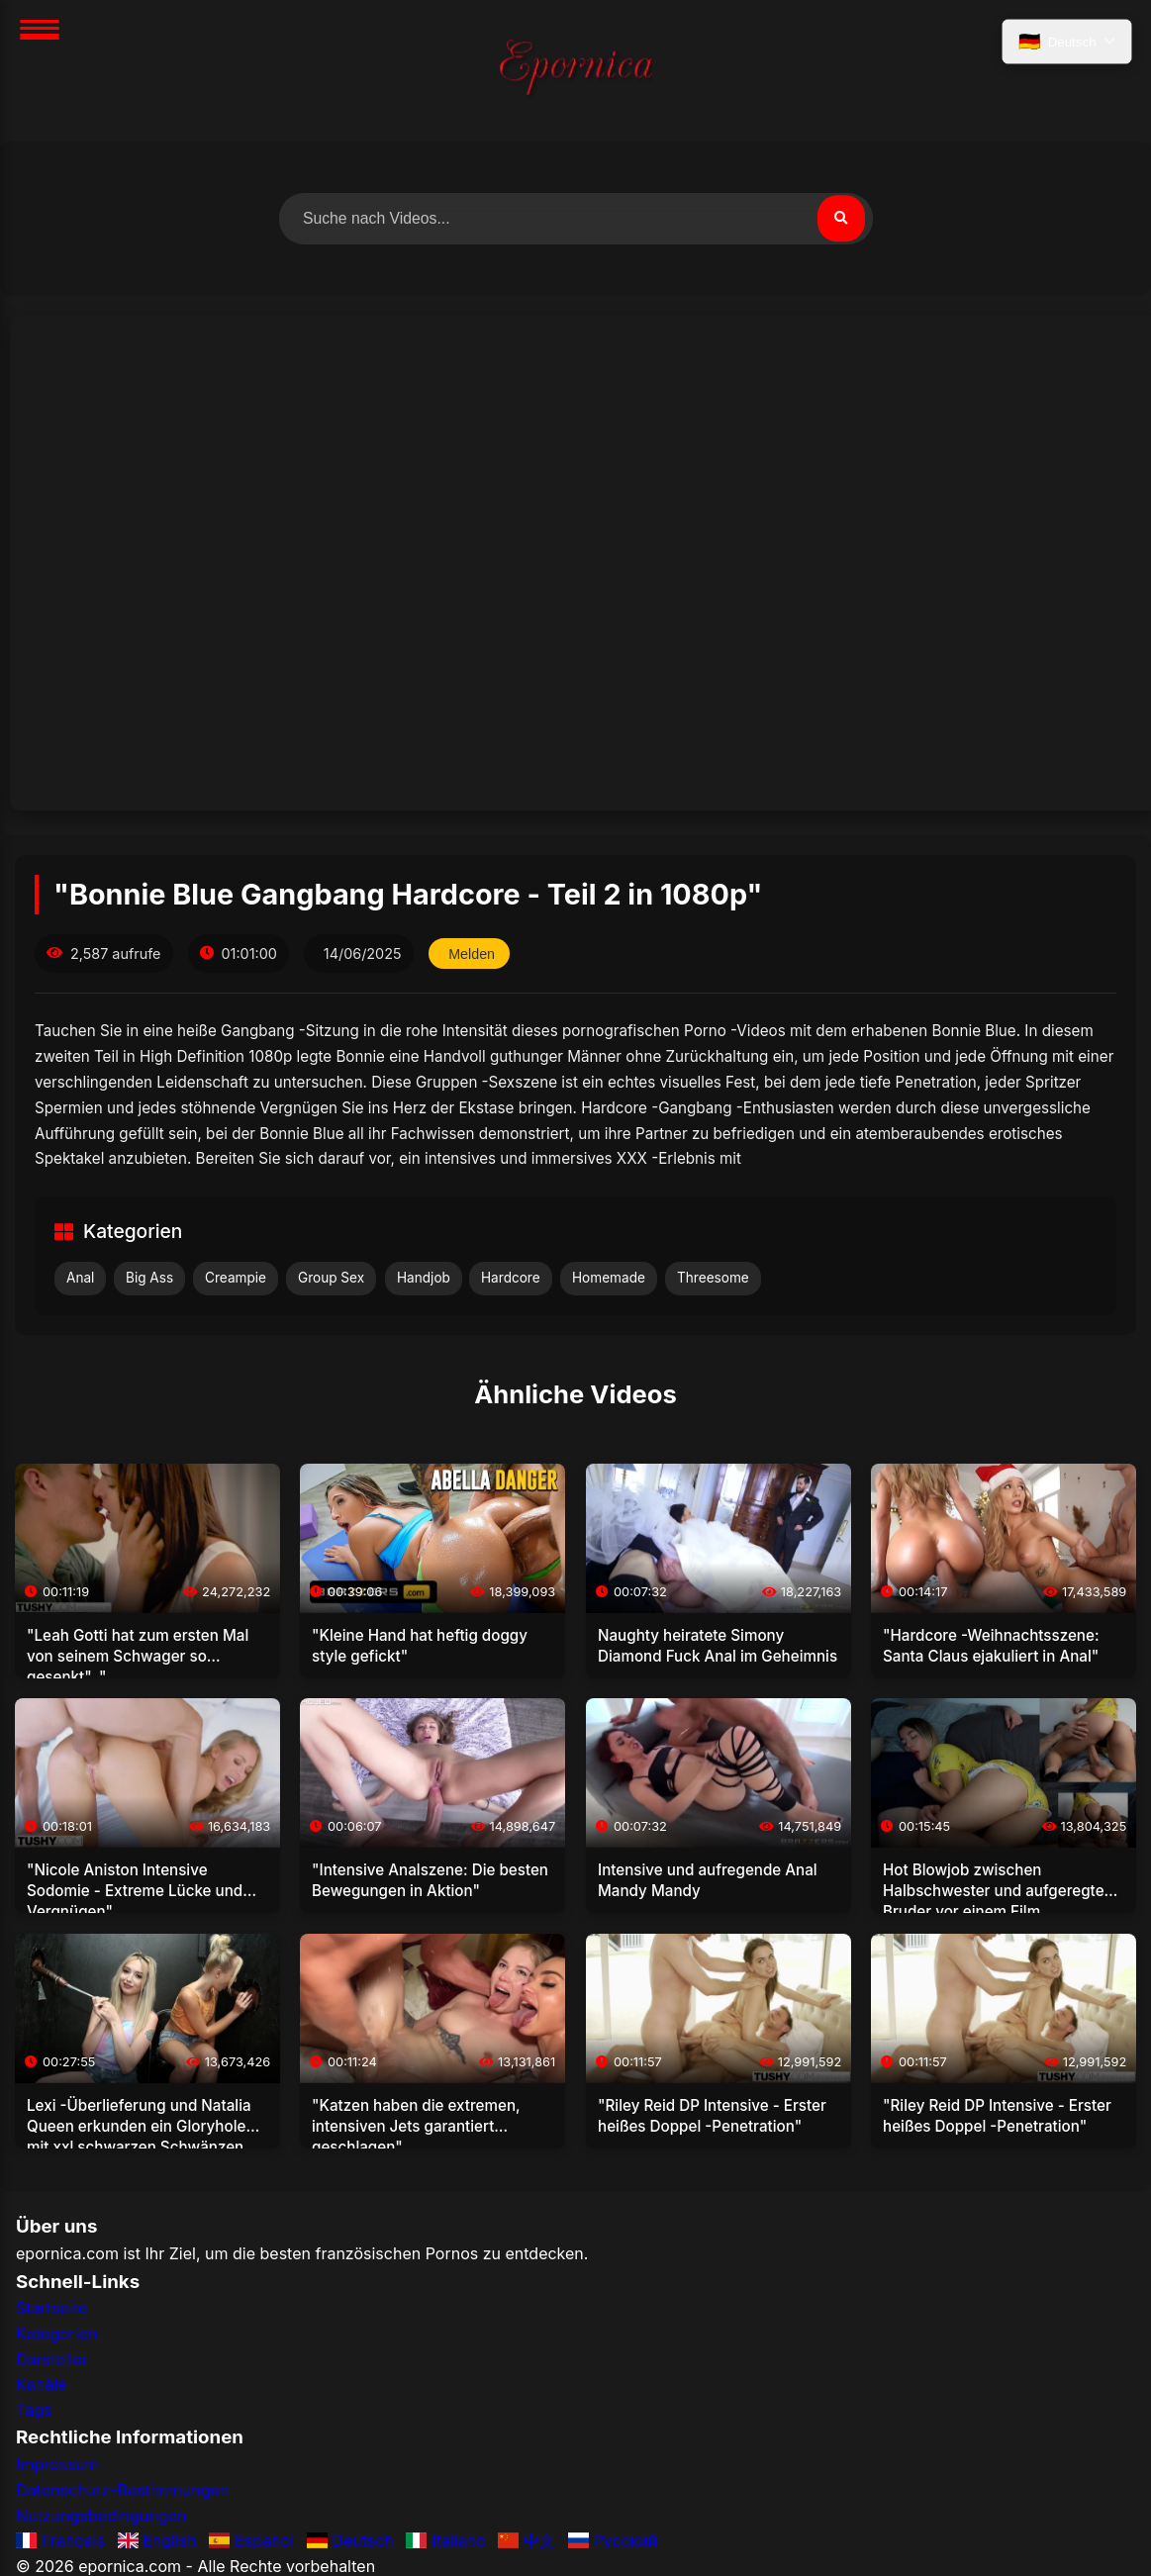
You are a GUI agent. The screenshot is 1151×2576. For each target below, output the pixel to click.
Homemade (608, 1278)
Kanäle (41, 2385)
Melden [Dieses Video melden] (472, 954)
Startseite (51, 2309)
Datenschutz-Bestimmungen (122, 2490)
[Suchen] (841, 218)
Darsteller (52, 2359)
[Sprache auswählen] (1066, 42)
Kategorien (56, 2334)
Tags (33, 2410)
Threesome (713, 1278)
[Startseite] (576, 71)
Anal (80, 1278)
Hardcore (510, 1278)
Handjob (423, 1278)
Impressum (57, 2465)
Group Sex (331, 1278)
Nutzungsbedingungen (101, 2516)
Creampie (235, 1278)
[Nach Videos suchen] (576, 218)
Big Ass (149, 1278)
